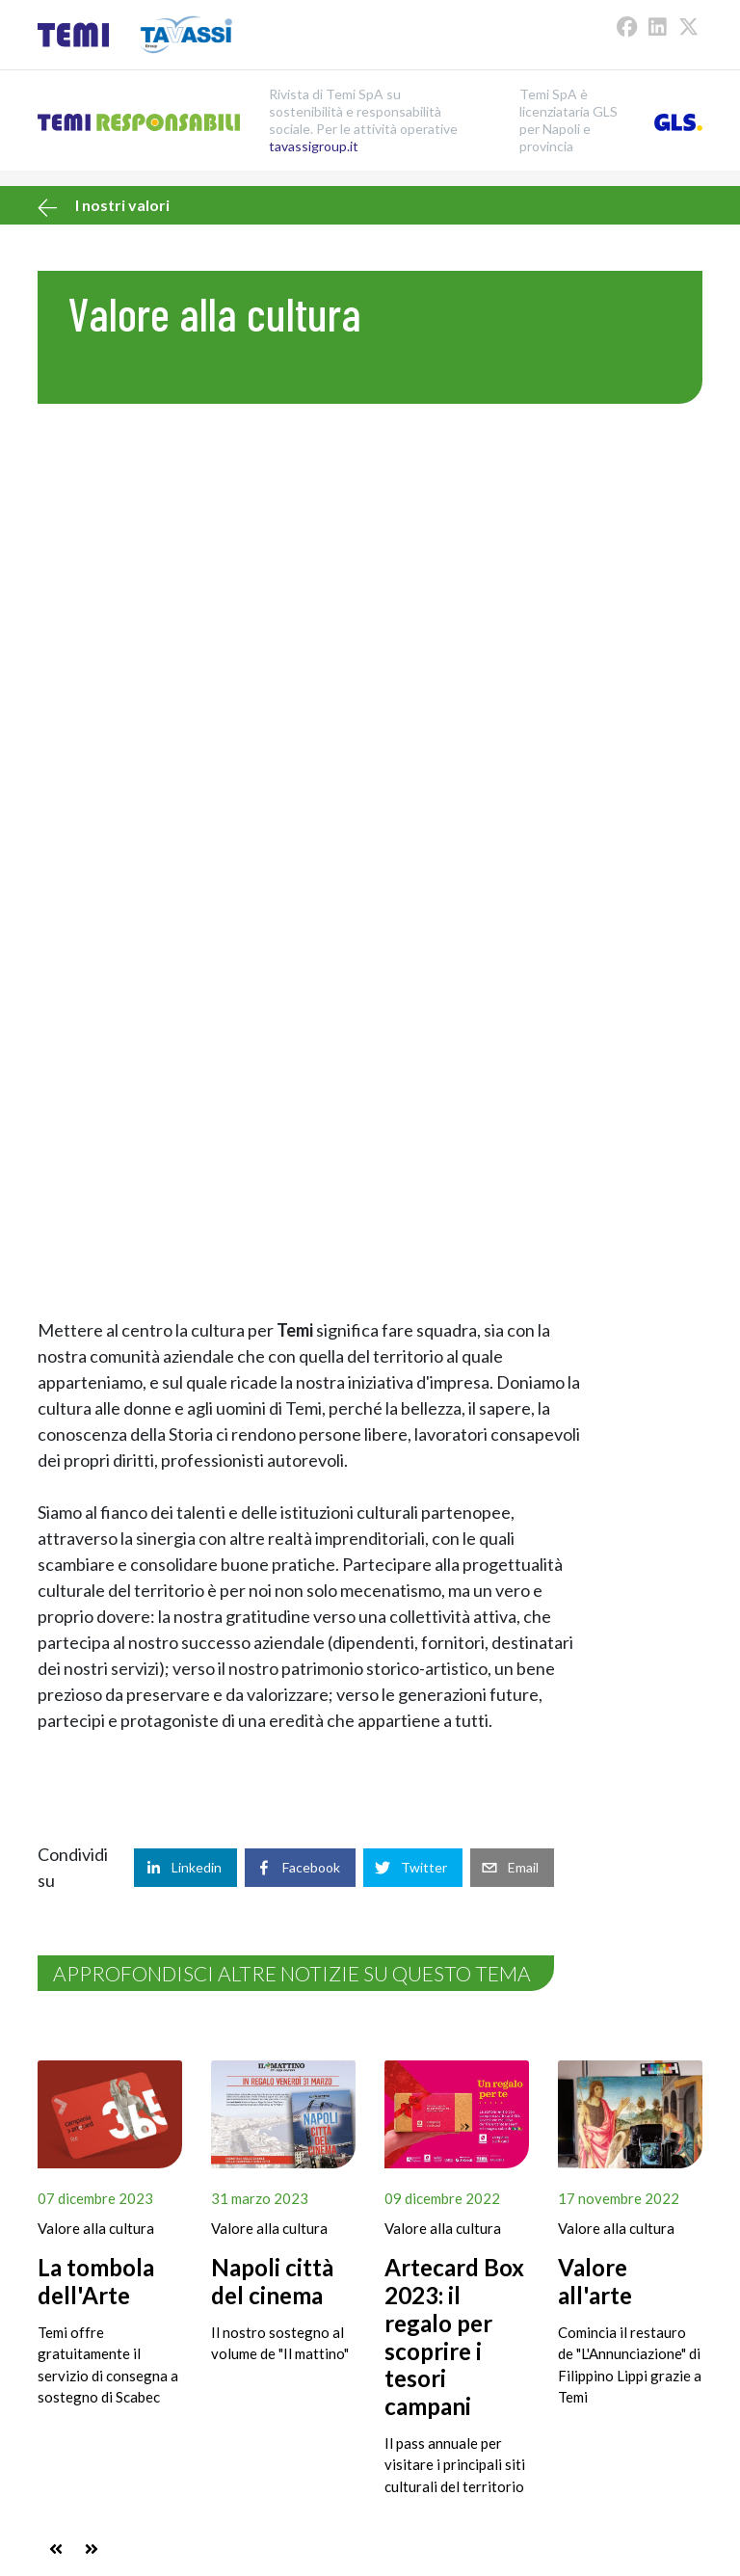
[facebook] (300, 1867)
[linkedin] (185, 1867)
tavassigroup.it (313, 146)
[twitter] (412, 1867)
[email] (512, 1867)
